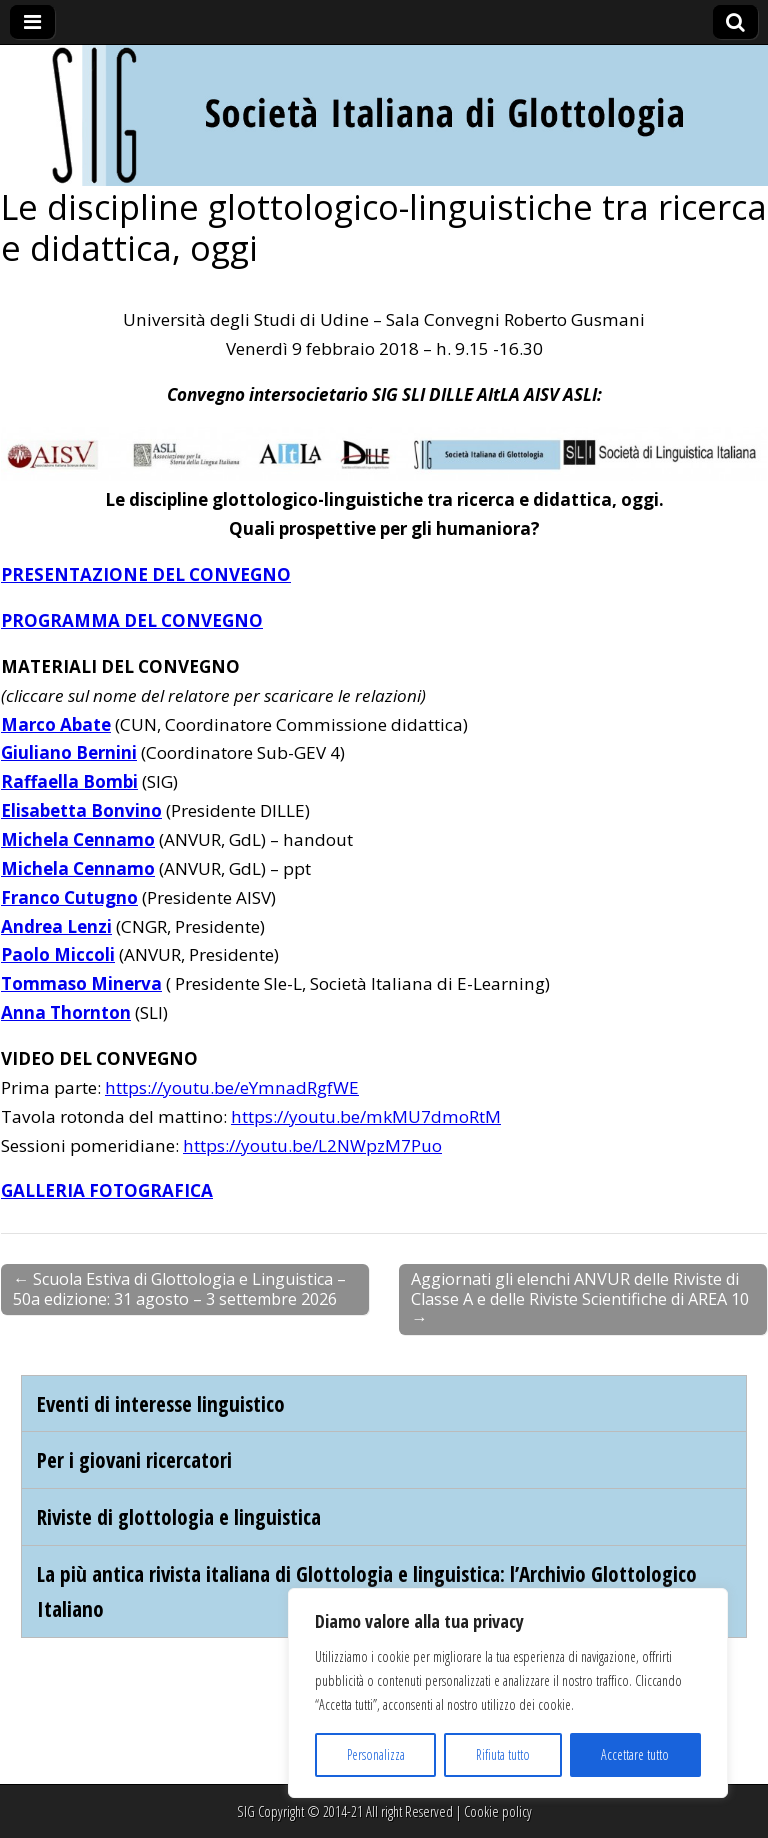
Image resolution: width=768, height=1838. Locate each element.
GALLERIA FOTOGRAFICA (107, 1190)
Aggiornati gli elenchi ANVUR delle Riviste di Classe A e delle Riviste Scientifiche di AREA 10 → (580, 1298)
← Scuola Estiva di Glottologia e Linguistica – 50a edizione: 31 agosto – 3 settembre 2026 (179, 1289)
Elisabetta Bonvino (81, 810)
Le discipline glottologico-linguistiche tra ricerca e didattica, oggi (384, 227)
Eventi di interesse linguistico (161, 1403)
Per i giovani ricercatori (134, 1459)
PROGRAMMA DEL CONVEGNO (132, 620)
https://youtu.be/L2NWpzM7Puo (312, 1145)
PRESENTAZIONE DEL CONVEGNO (146, 574)
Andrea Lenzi (56, 926)
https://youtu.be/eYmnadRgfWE (232, 1087)
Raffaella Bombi (69, 781)
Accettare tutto (635, 1754)
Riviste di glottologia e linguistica (179, 1516)
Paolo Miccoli (58, 954)
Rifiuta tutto (503, 1754)
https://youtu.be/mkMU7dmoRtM (366, 1116)
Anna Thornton (66, 1012)
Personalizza (376, 1754)
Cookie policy (498, 1811)
